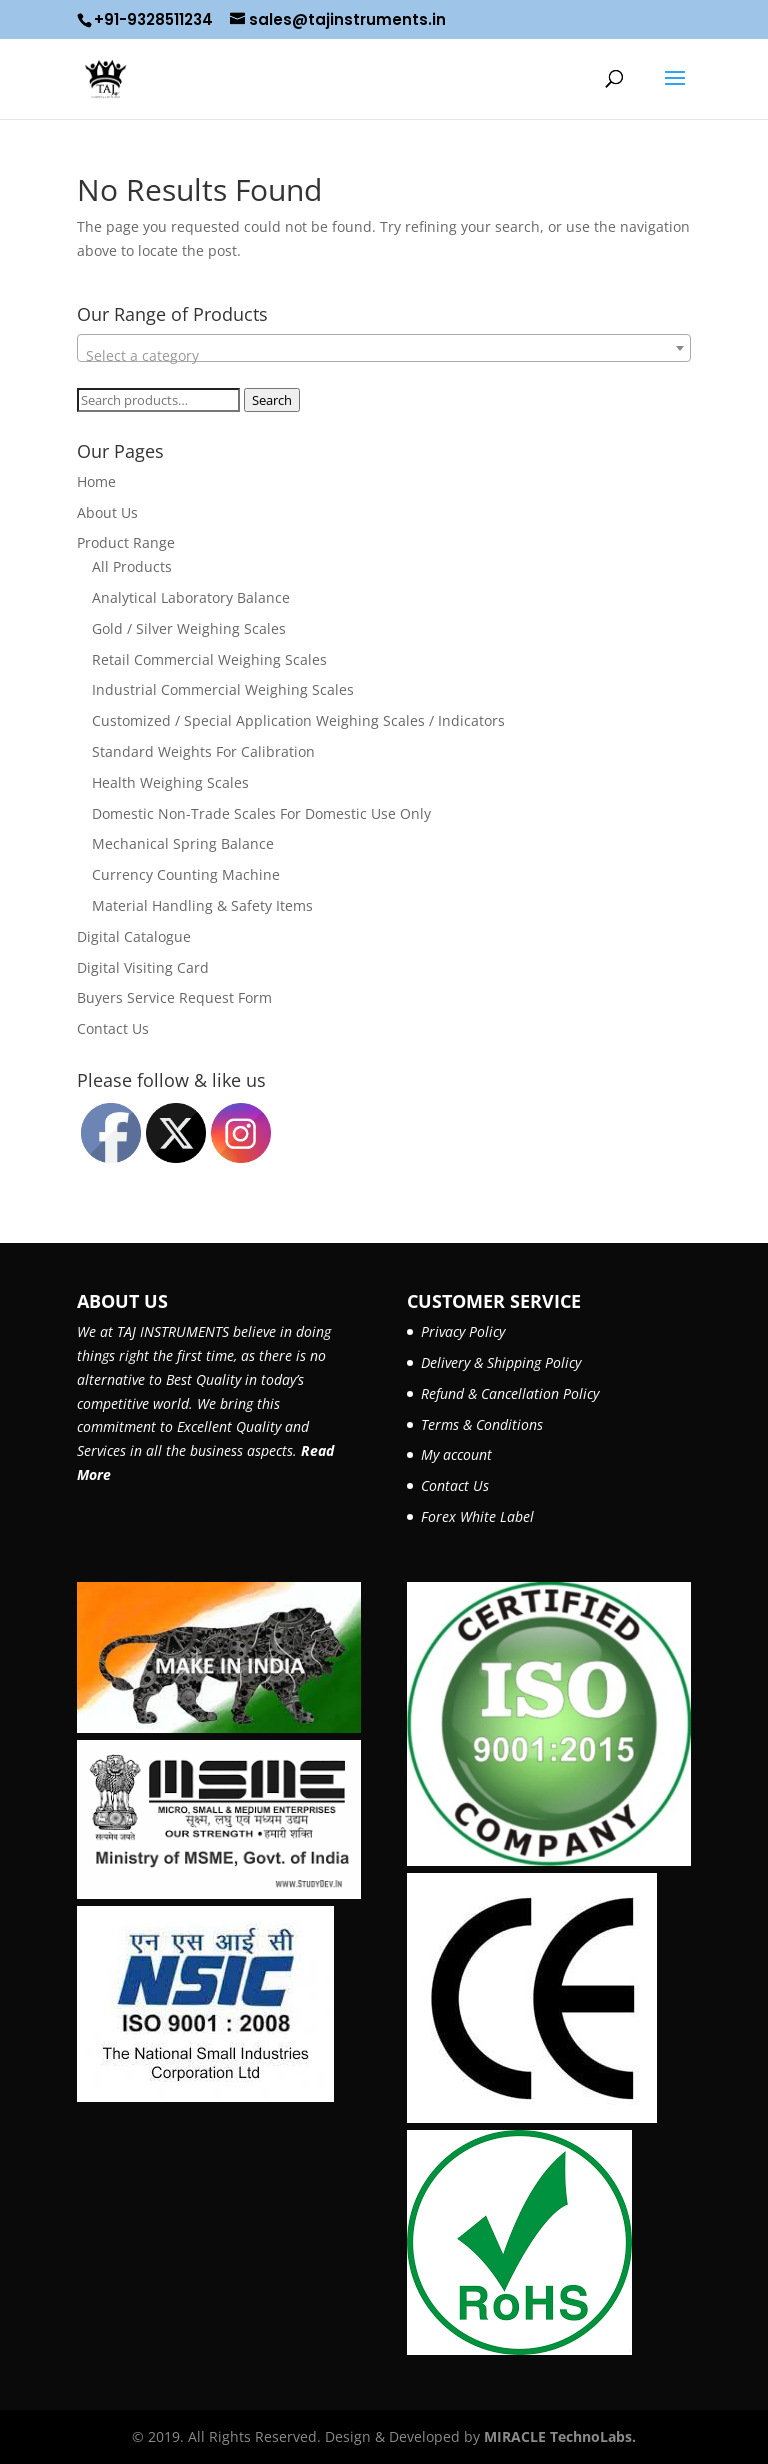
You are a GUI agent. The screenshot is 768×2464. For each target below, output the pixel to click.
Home (96, 481)
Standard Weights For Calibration (203, 751)
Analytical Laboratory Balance (191, 597)
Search (272, 400)
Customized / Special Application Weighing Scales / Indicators (298, 720)
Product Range (126, 542)
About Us (107, 512)
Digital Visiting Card (143, 967)
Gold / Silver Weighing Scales (189, 628)
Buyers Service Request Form (174, 997)
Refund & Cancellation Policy (510, 1393)
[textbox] (384, 356)
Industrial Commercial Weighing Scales (223, 689)
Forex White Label (477, 1516)
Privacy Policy (463, 1331)
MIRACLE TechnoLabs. (560, 2436)
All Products (132, 566)
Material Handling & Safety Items (202, 905)
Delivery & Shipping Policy (501, 1362)
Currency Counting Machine (186, 874)
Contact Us (113, 1028)
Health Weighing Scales (170, 782)
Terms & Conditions (482, 1424)
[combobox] (384, 348)
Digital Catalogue (134, 936)
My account (456, 1454)
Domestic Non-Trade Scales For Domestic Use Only (261, 813)
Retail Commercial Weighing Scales (209, 659)
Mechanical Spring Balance (183, 843)
